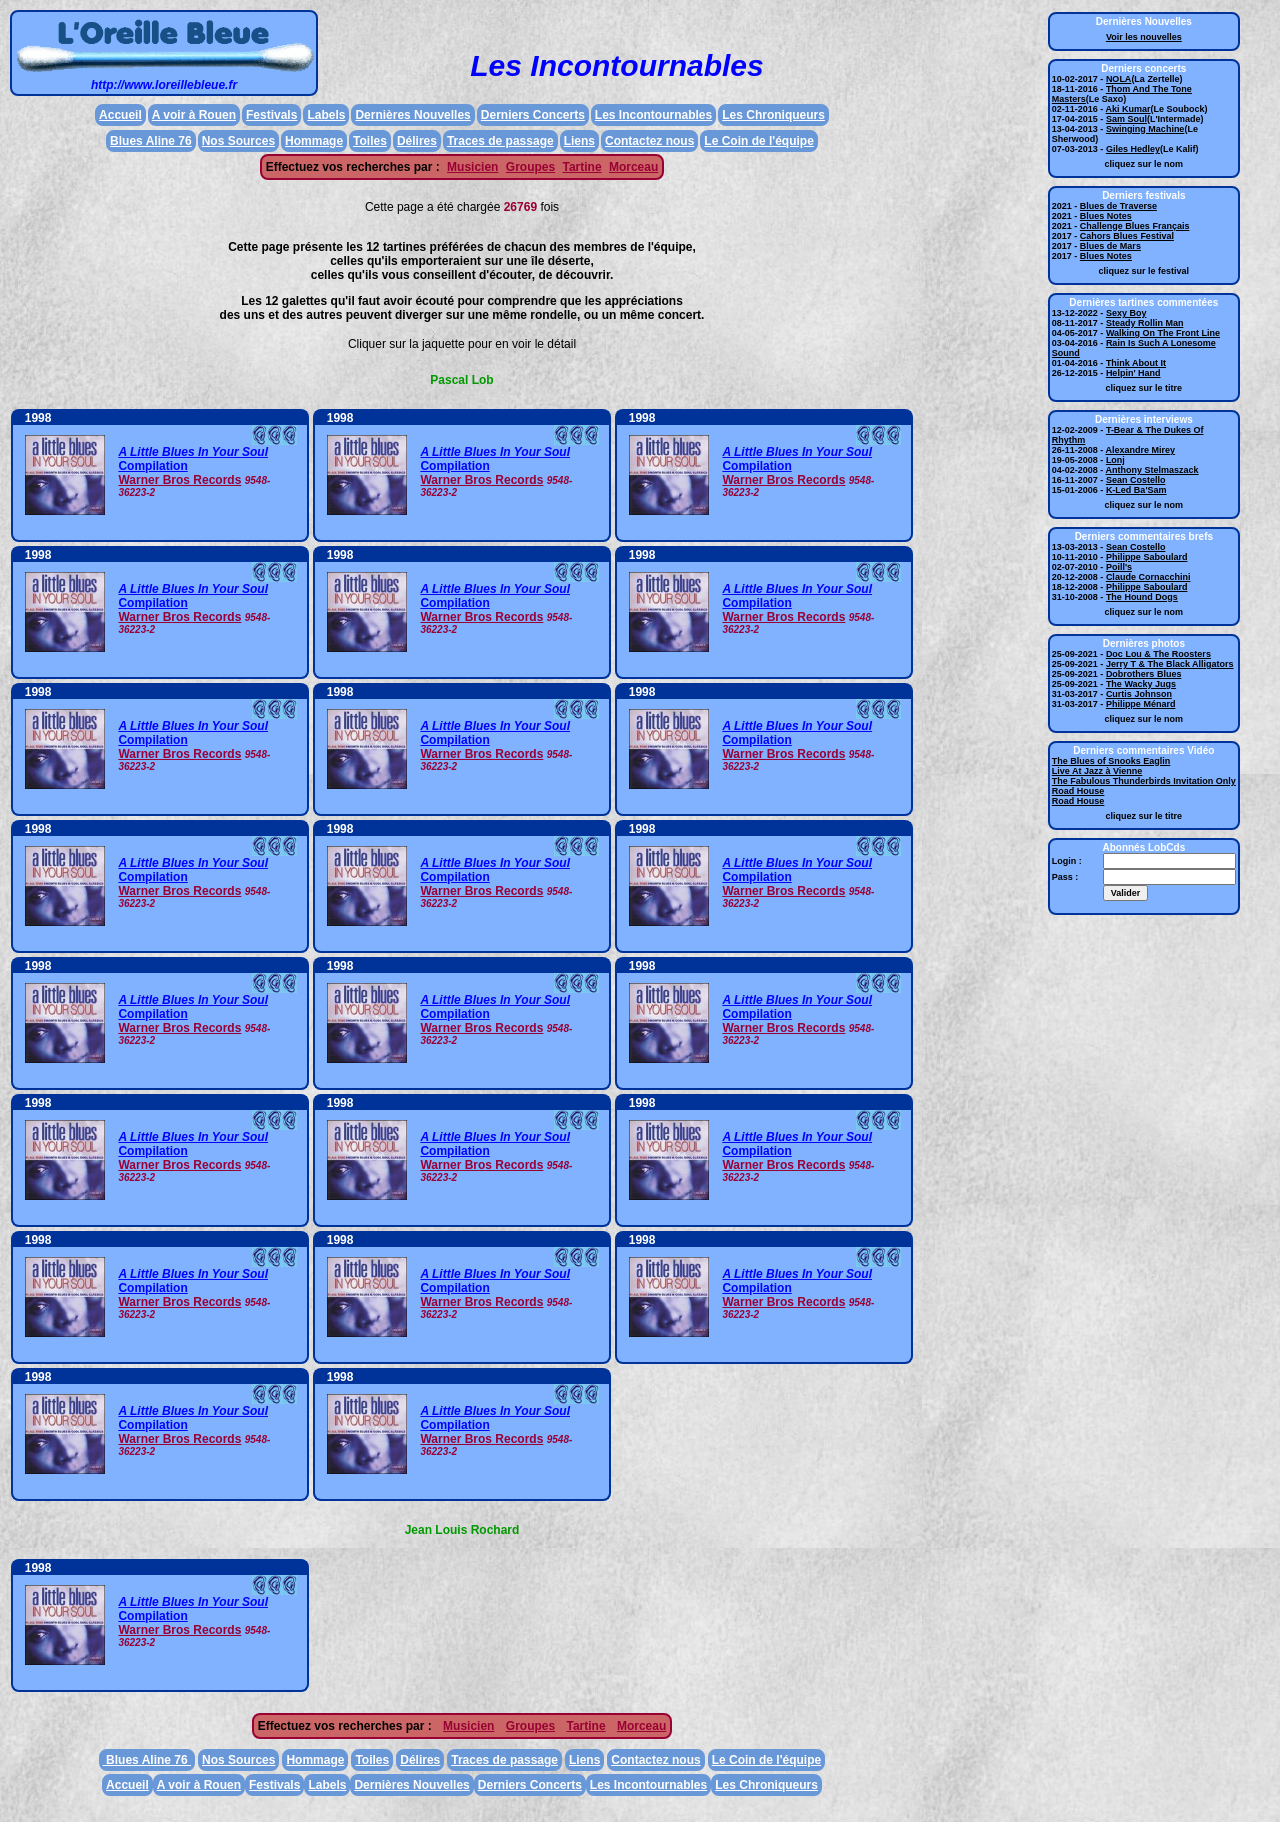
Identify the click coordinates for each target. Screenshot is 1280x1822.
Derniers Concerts (533, 115)
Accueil (120, 115)
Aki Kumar (1128, 109)
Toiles (370, 141)
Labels (326, 115)
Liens (579, 141)
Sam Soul (1126, 119)
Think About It (1136, 363)
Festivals (271, 115)
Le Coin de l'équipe (759, 141)
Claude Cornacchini (1148, 577)
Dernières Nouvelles (412, 115)
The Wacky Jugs (1141, 684)
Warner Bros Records (179, 480)
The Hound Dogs (1142, 597)
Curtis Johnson (1139, 694)
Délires (417, 141)
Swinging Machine (1145, 129)
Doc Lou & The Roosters (1158, 654)
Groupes (530, 167)
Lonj (1115, 460)
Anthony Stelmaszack (1152, 470)
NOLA (1119, 79)
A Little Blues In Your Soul (193, 452)
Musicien (472, 167)
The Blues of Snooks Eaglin (1111, 761)
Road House (1078, 791)
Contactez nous (649, 141)
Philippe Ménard (1141, 704)
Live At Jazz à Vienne (1097, 771)
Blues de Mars (1110, 246)
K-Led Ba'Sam (1136, 490)
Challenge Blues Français (1135, 226)
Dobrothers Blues (1144, 674)
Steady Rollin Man (1145, 323)
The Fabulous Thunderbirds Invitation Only (1144, 781)
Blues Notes (1106, 216)
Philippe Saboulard (1147, 557)
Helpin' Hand (1133, 373)
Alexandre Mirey (1141, 450)
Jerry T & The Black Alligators (1170, 664)
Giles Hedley (1133, 149)
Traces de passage (500, 141)
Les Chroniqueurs (773, 115)
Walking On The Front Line (1163, 333)
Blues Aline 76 (151, 141)
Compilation (152, 466)
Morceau (633, 167)
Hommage (314, 141)
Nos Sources (238, 141)
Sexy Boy (1126, 313)
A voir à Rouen (194, 115)
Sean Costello (1136, 480)
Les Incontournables (653, 115)
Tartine (581, 167)
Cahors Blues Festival (1127, 236)
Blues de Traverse (1118, 206)
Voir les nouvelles (1144, 37)
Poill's (1119, 567)
